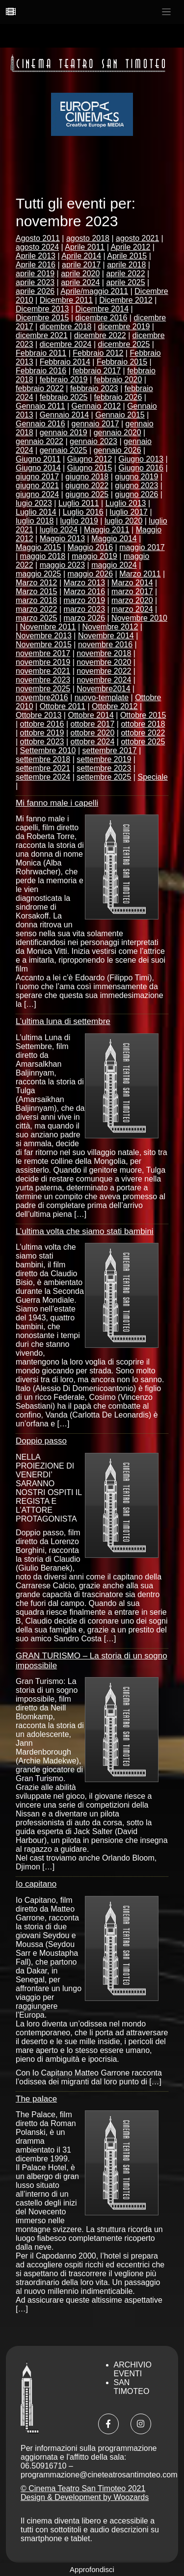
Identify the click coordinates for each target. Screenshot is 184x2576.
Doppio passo (41, 1441)
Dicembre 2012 (126, 300)
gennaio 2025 (63, 450)
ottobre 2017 (93, 724)
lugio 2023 (34, 503)
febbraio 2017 (97, 371)
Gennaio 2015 (120, 415)
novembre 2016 (105, 644)
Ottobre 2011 (62, 706)
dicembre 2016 (102, 318)
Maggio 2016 (90, 547)
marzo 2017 (132, 591)
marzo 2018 (36, 600)
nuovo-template (102, 697)
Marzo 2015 (36, 591)
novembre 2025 (43, 688)
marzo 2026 (84, 618)
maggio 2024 (114, 565)
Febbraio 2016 (41, 371)
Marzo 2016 (84, 591)
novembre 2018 (104, 653)
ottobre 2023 (42, 741)
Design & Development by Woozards (85, 2497)
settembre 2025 (104, 777)
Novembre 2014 (106, 635)
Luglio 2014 (36, 512)
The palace (36, 2098)
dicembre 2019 (124, 326)
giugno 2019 (136, 477)
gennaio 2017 (95, 424)
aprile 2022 (125, 273)
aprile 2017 (81, 265)
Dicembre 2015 (42, 318)
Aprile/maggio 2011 (94, 291)
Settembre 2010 (48, 750)
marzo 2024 (132, 609)
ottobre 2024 (93, 741)
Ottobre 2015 (143, 715)
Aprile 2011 (85, 247)
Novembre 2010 (139, 618)
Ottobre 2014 (90, 715)
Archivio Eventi (133, 2369)
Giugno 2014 (38, 468)
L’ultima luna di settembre (63, 1021)
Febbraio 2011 (41, 353)
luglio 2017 (129, 512)
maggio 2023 (62, 565)
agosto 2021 (137, 238)
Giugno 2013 (140, 459)
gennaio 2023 (93, 441)
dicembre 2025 (124, 344)
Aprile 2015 (127, 256)
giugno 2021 (37, 485)
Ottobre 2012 (114, 706)
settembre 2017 (109, 750)
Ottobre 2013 (38, 715)
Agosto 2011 (38, 238)
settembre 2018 (43, 759)
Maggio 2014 (114, 538)
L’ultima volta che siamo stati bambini (85, 1231)
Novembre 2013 (44, 635)
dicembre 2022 (100, 335)
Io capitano (36, 1884)
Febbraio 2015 (122, 362)
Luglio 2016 (83, 512)
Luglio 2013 (125, 503)
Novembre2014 (103, 688)
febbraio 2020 (118, 379)
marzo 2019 (84, 600)
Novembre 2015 (44, 644)
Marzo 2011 (140, 574)
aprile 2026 (35, 291)
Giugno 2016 (140, 468)
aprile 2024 (80, 282)
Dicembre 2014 (102, 309)
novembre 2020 (104, 662)
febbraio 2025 (64, 397)
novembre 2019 (43, 662)
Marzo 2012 (36, 582)
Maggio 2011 (107, 530)
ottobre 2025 (143, 741)
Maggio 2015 (38, 547)
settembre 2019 (104, 759)
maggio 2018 (43, 556)
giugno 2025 (86, 494)
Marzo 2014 (132, 582)
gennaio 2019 (63, 432)
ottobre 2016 (42, 724)
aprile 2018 (126, 265)
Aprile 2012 (130, 247)
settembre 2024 (43, 777)
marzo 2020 (132, 600)
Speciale (152, 777)
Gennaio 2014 (64, 415)
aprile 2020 (80, 273)
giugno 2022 (86, 485)
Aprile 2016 (35, 265)
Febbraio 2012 (98, 353)
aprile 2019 (35, 273)
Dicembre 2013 (42, 309)
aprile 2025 (125, 282)
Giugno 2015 (89, 468)
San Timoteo (132, 2386)
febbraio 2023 (94, 388)
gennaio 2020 (117, 432)
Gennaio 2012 (96, 406)
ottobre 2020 (93, 733)
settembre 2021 (43, 768)
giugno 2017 (37, 477)
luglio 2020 (123, 521)
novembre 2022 (104, 671)
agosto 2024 (37, 247)
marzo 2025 (36, 618)
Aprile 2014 (81, 256)
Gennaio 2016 (40, 424)
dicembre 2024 (66, 344)
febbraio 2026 (118, 397)
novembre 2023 (43, 680)
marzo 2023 (84, 609)
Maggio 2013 (62, 538)
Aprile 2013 (35, 256)
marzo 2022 (36, 609)
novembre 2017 (43, 653)
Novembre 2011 (48, 627)
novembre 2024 (104, 680)
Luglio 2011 (78, 503)
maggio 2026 (90, 574)
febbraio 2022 (40, 388)
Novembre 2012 (110, 627)
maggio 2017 (142, 547)
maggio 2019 (94, 556)
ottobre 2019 (42, 733)
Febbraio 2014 (65, 362)
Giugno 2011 (38, 459)
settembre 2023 (104, 768)
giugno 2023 (136, 485)
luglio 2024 (59, 530)
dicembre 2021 (42, 335)
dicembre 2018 (66, 326)
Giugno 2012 (89, 459)
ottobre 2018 (143, 724)
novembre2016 (42, 697)
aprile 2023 (35, 282)
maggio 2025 (38, 574)
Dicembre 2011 (66, 300)
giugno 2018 (86, 477)
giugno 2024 (37, 494)
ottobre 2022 (143, 733)
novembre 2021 (43, 671)
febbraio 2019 (64, 379)
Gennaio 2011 (40, 406)
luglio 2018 (34, 521)
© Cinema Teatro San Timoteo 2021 (83, 2488)
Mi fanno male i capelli (57, 803)
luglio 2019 (79, 521)
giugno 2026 (136, 494)
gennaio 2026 (117, 450)
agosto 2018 (87, 238)
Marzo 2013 (84, 582)
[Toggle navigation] (167, 12)
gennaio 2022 (39, 441)
